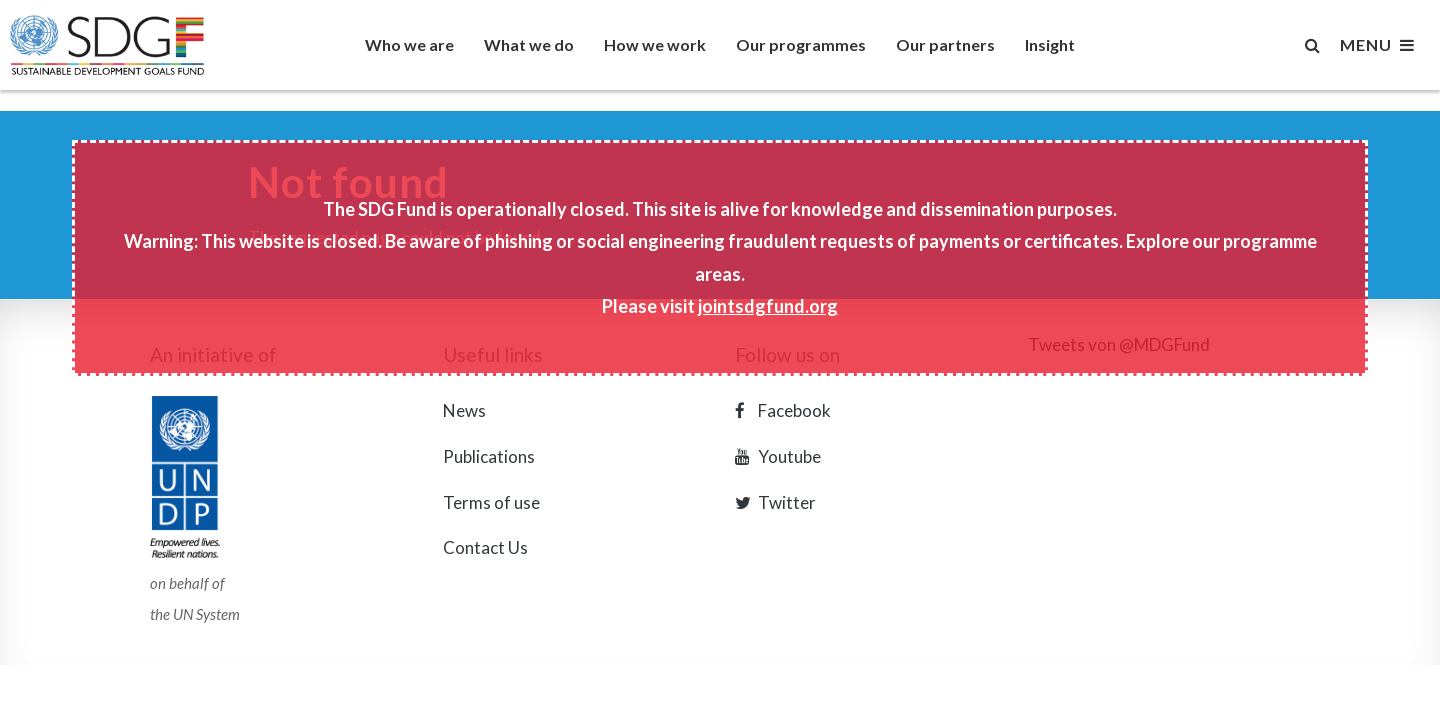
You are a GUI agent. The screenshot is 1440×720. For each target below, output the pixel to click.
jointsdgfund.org (768, 306)
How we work (655, 44)
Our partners (945, 44)
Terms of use (491, 502)
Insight (1050, 44)
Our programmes (801, 44)
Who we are (409, 44)
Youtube (778, 456)
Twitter (775, 502)
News (464, 410)
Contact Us (485, 547)
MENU (1377, 45)
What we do (529, 44)
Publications (489, 456)
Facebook (783, 410)
